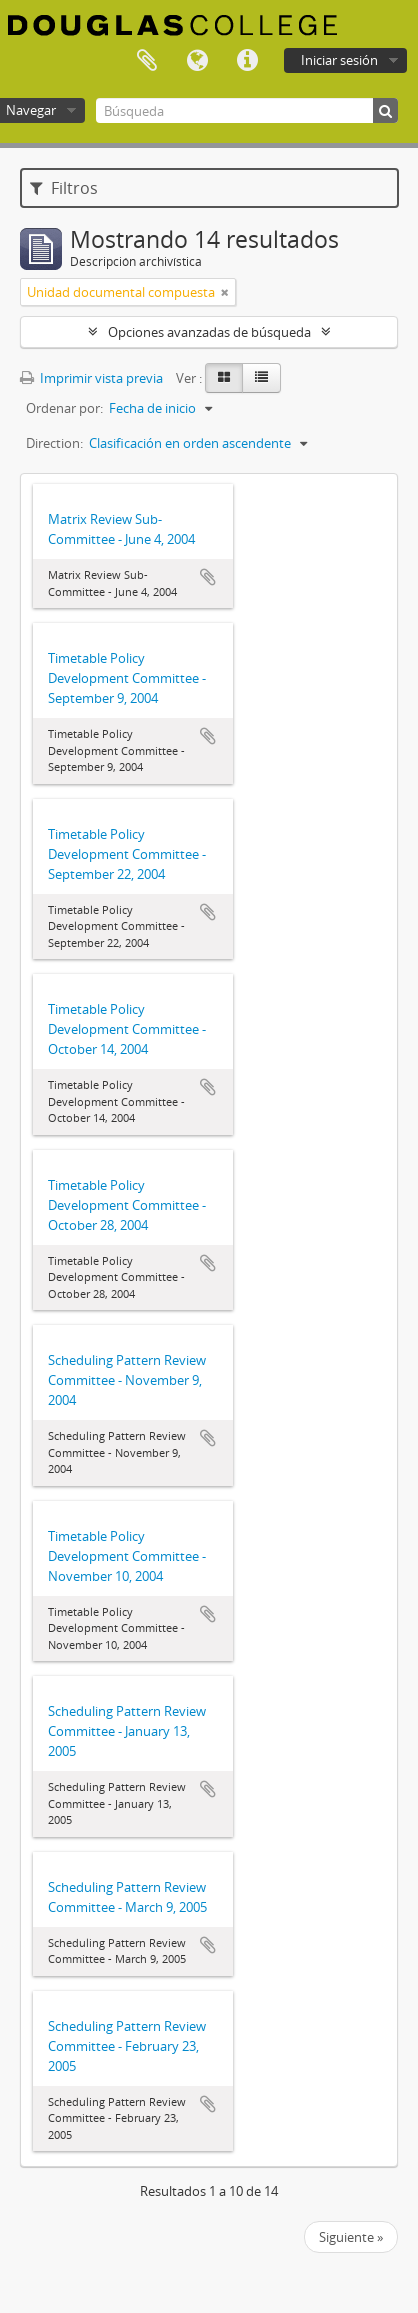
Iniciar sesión (339, 60)
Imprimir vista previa (91, 378)
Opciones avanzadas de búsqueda (209, 332)
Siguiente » (351, 2237)
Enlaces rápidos (247, 61)
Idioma (197, 61)
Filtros (64, 188)
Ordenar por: (64, 408)
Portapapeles (147, 61)
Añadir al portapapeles (208, 577)
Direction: (54, 443)
